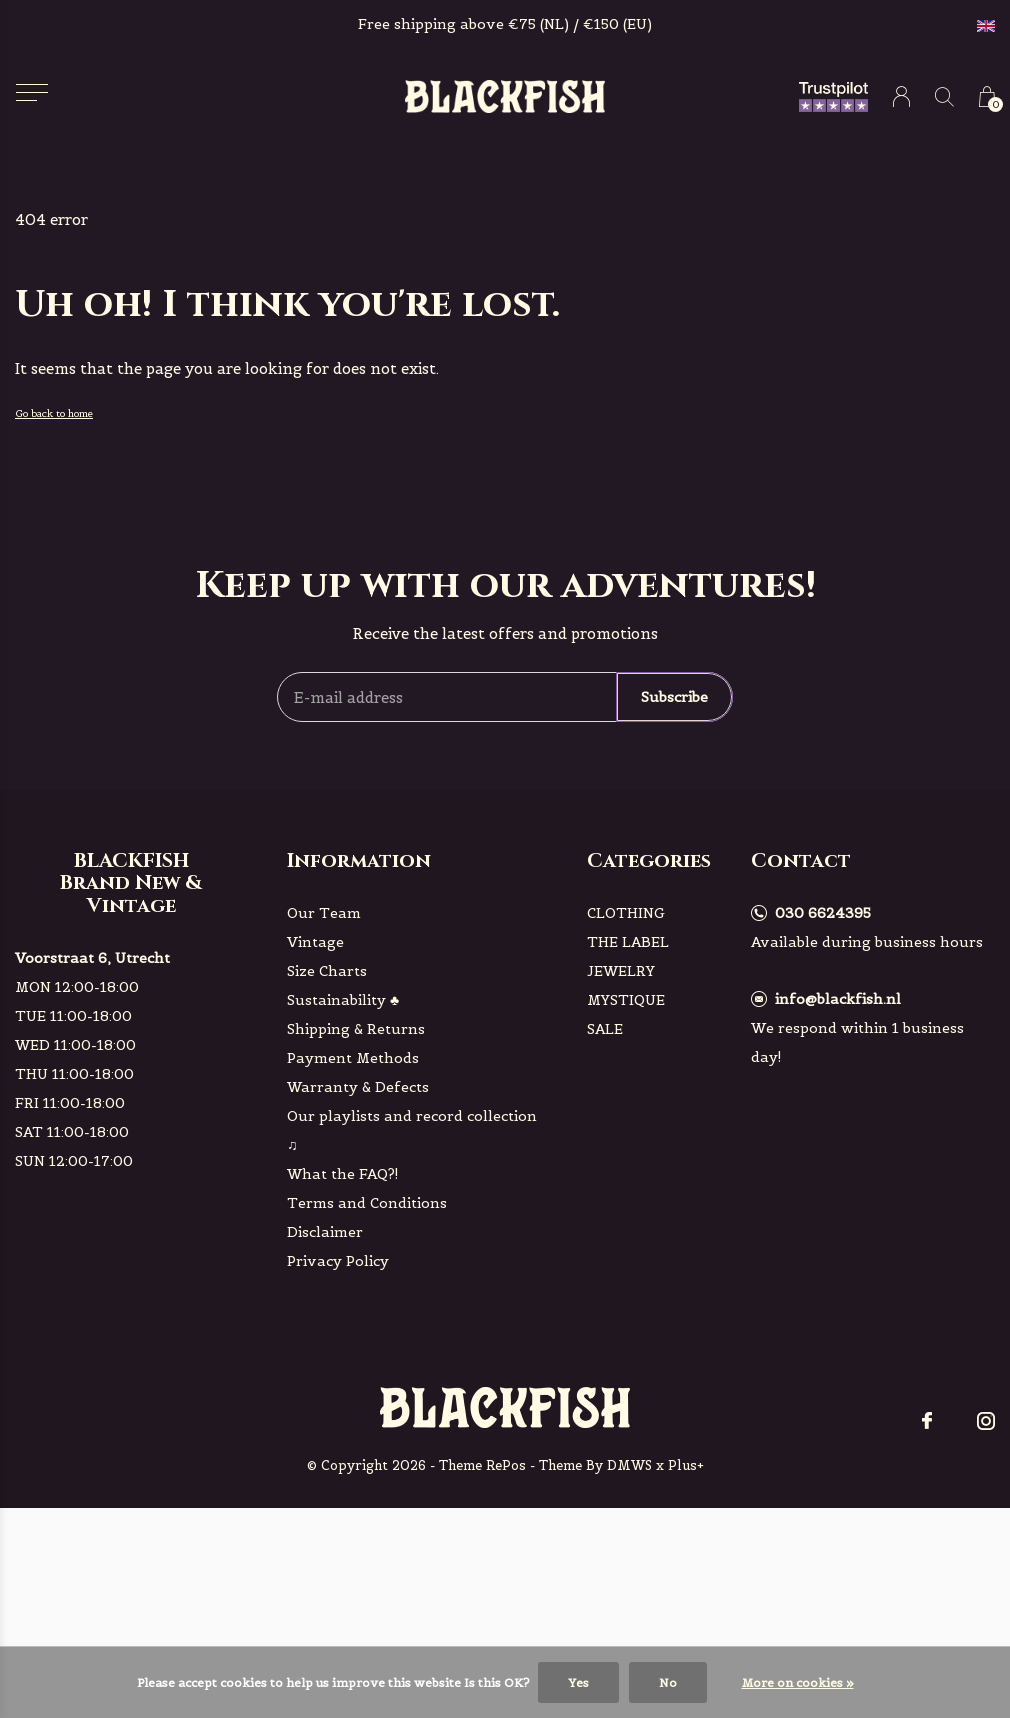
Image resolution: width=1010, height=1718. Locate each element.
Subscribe (674, 697)
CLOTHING (626, 913)
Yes (578, 1682)
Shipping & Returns (356, 1029)
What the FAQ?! (343, 1174)
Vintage (315, 942)
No (668, 1682)
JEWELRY (621, 971)
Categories (649, 860)
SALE (605, 1029)
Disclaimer (325, 1232)
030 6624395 (823, 913)
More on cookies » (798, 1682)
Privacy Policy (338, 1261)
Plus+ (686, 1465)
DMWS (629, 1465)
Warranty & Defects (358, 1087)
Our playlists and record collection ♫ (412, 1130)
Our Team (324, 913)
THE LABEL (628, 942)
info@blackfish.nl (838, 999)
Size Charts (327, 971)
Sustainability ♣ (343, 1000)
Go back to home (54, 413)
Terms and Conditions (367, 1203)
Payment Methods (353, 1058)
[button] (31, 92)
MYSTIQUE (626, 1000)
